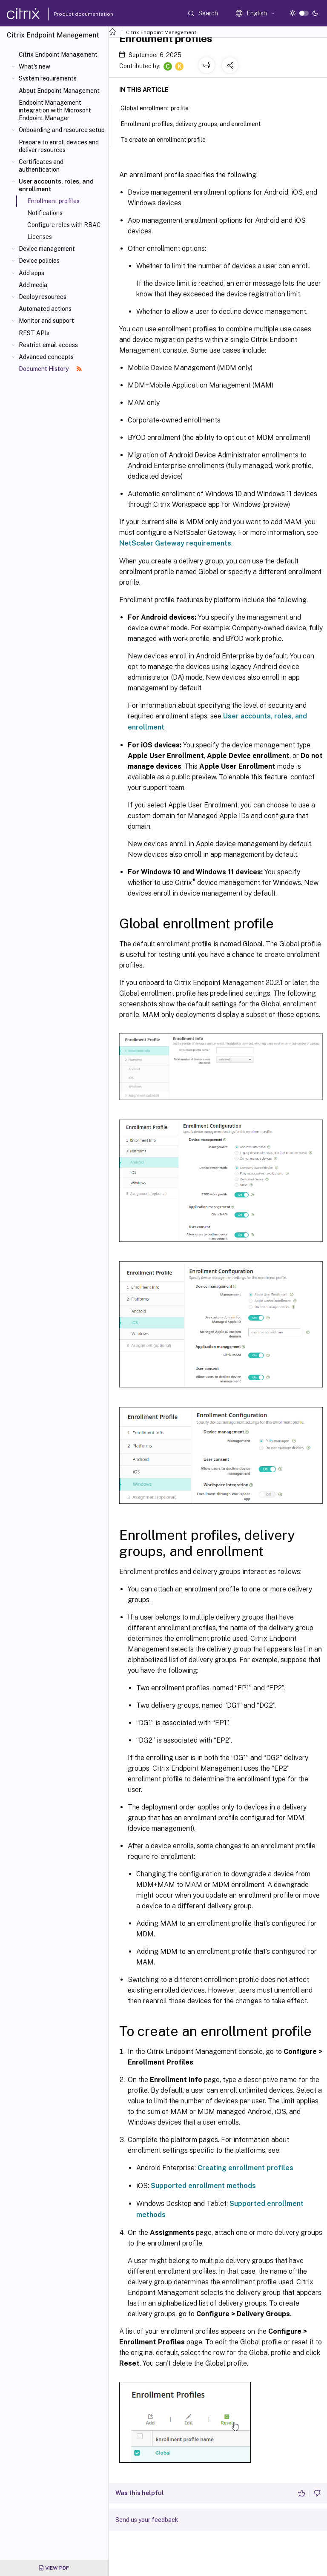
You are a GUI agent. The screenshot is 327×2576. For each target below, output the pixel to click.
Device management (47, 248)
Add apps (31, 273)
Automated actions (45, 308)
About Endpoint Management (59, 90)
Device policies (39, 260)
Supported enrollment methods (203, 2186)
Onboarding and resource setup (62, 129)
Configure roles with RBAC (64, 224)
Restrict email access (48, 345)
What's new (34, 66)
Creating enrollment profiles (245, 2168)
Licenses (39, 236)
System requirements (48, 78)
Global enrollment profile (159, 107)
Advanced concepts (46, 356)
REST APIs (34, 333)
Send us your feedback (146, 2519)
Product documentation (73, 14)
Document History (50, 368)
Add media (33, 284)
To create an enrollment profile (167, 139)
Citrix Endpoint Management (58, 54)
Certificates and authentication (41, 165)
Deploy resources (42, 296)
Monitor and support (46, 320)
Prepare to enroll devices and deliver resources (59, 146)
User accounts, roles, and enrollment (56, 185)
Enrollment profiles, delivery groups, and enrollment (195, 123)
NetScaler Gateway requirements (175, 543)
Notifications (45, 213)
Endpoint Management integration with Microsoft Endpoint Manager (55, 110)
